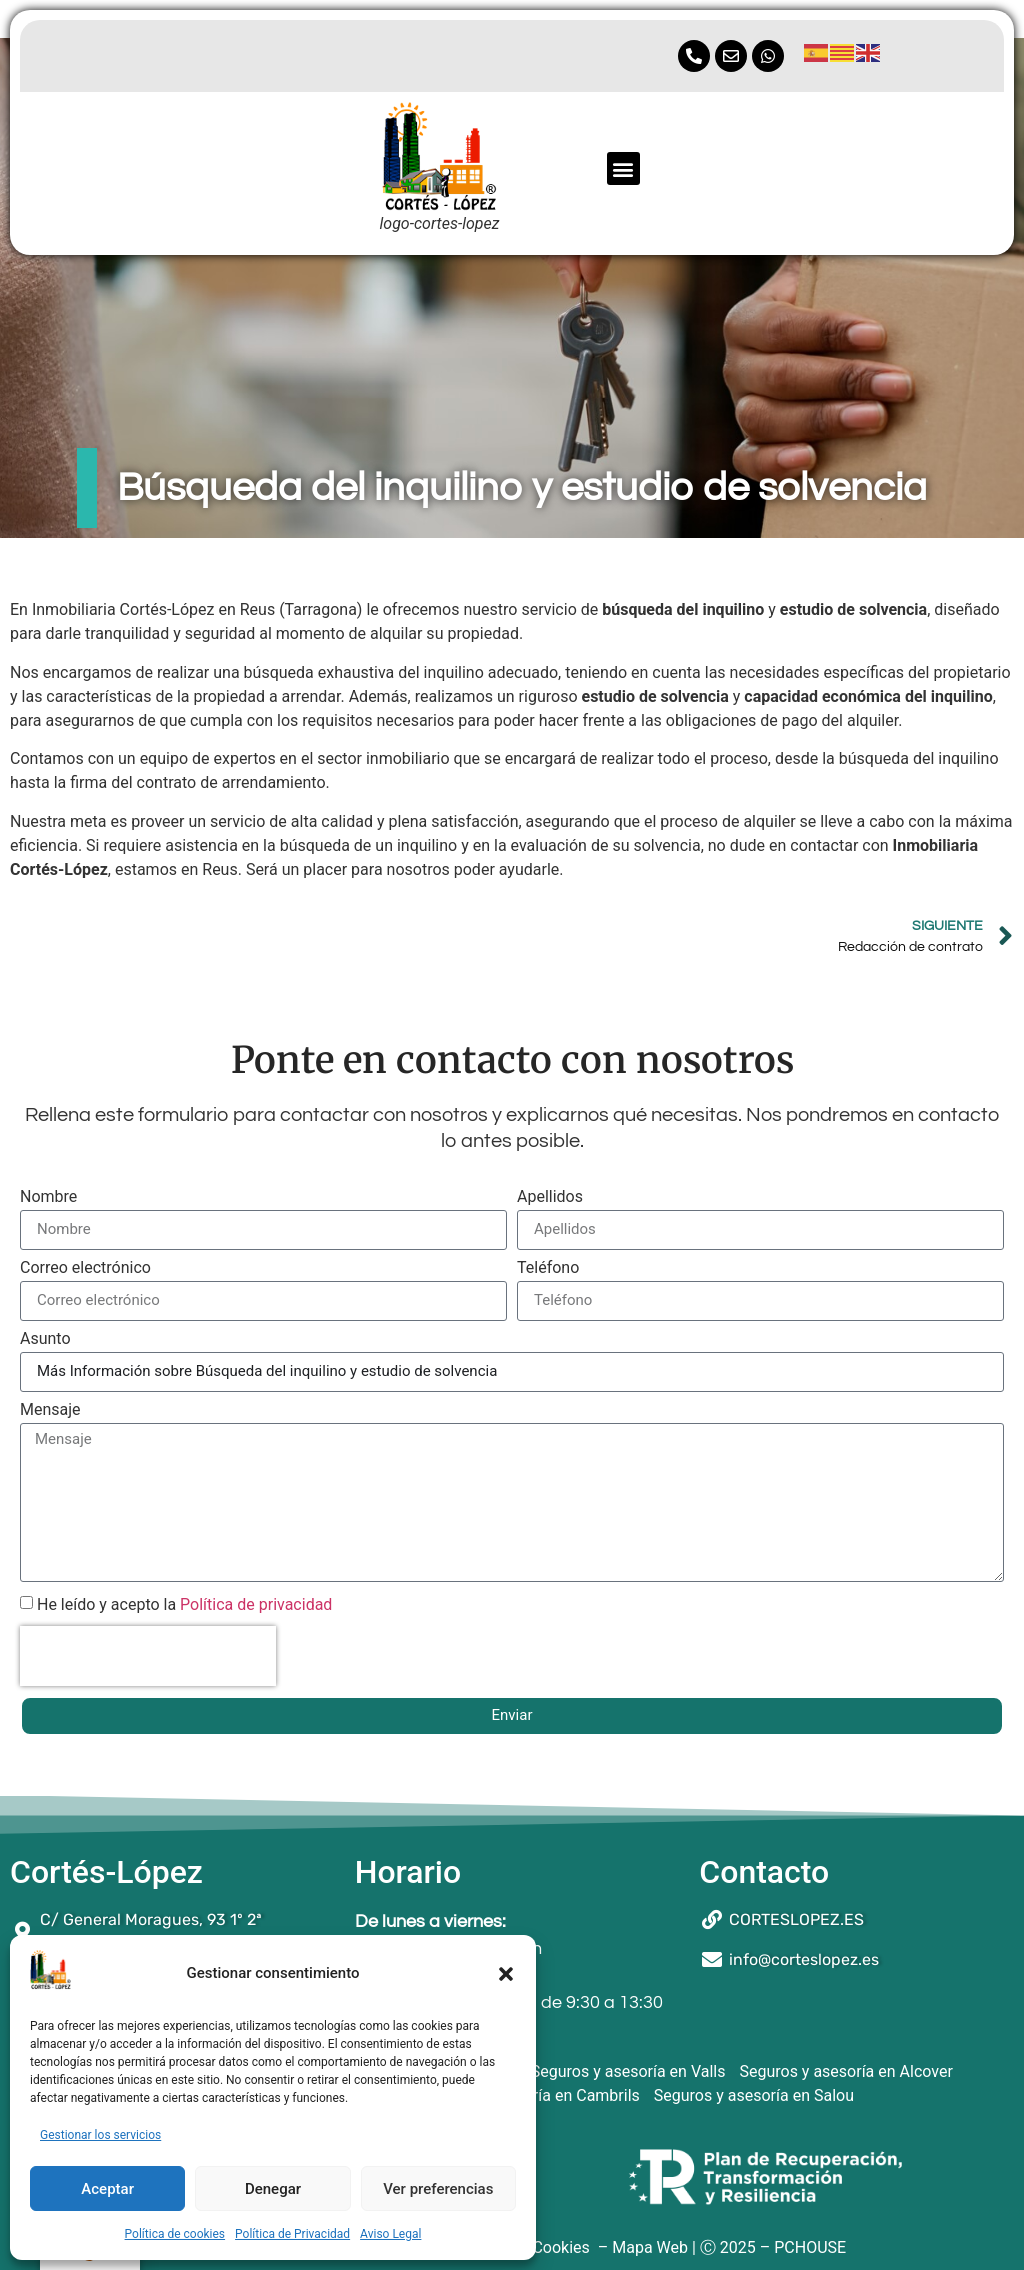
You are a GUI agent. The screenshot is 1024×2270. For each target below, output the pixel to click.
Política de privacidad (256, 1603)
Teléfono (548, 1268)
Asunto (45, 1339)
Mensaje (50, 1410)
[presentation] (148, 1656)
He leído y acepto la (184, 1603)
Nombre (48, 1197)
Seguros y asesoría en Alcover (845, 2071)
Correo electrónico (85, 1268)
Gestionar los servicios (100, 2135)
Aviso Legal (390, 2234)
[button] (506, 1974)
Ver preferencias (438, 2189)
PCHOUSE (810, 2247)
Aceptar (107, 2189)
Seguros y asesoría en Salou (754, 2095)
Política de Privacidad (292, 2234)
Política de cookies (175, 2234)
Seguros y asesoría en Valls (628, 2071)
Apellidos (550, 1197)
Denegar (273, 2189)
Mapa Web (650, 2247)
